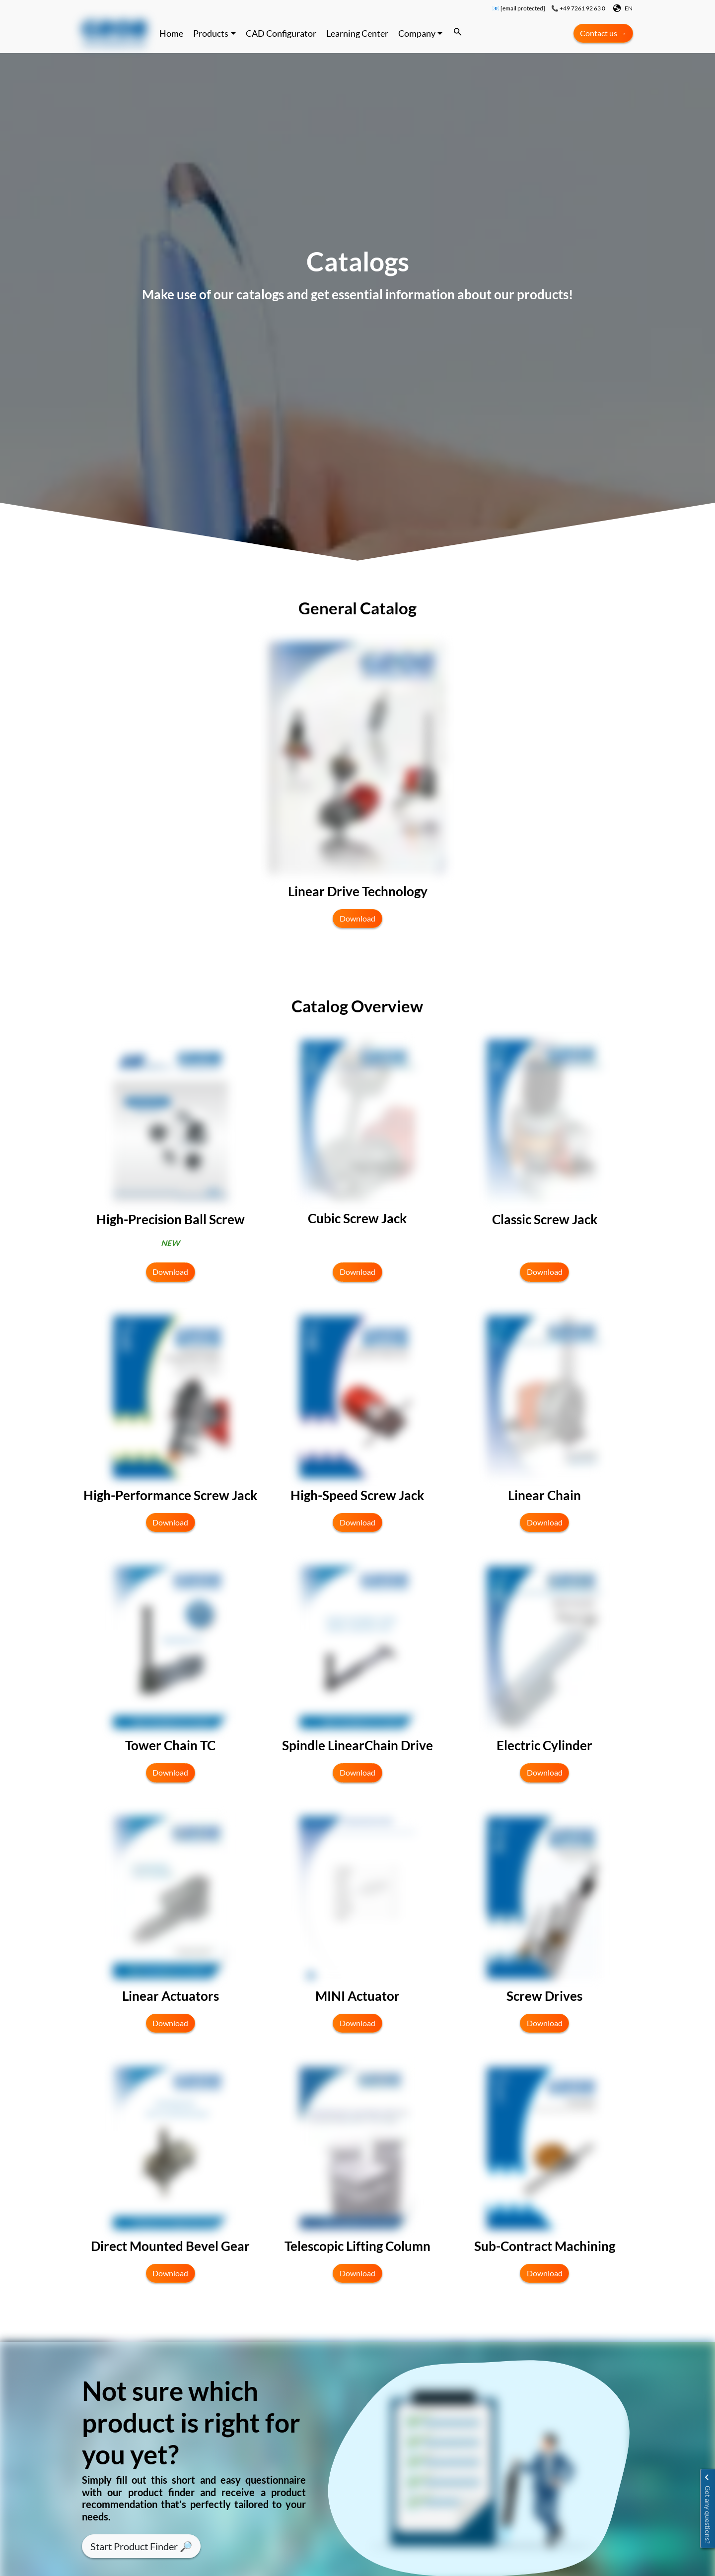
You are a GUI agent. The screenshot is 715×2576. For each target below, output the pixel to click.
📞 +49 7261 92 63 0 (578, 8)
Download (357, 919)
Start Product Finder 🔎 (141, 2546)
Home (171, 33)
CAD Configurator (281, 33)
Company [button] (416, 33)
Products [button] (210, 33)
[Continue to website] (114, 33)
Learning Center (357, 33)
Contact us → (603, 33)
